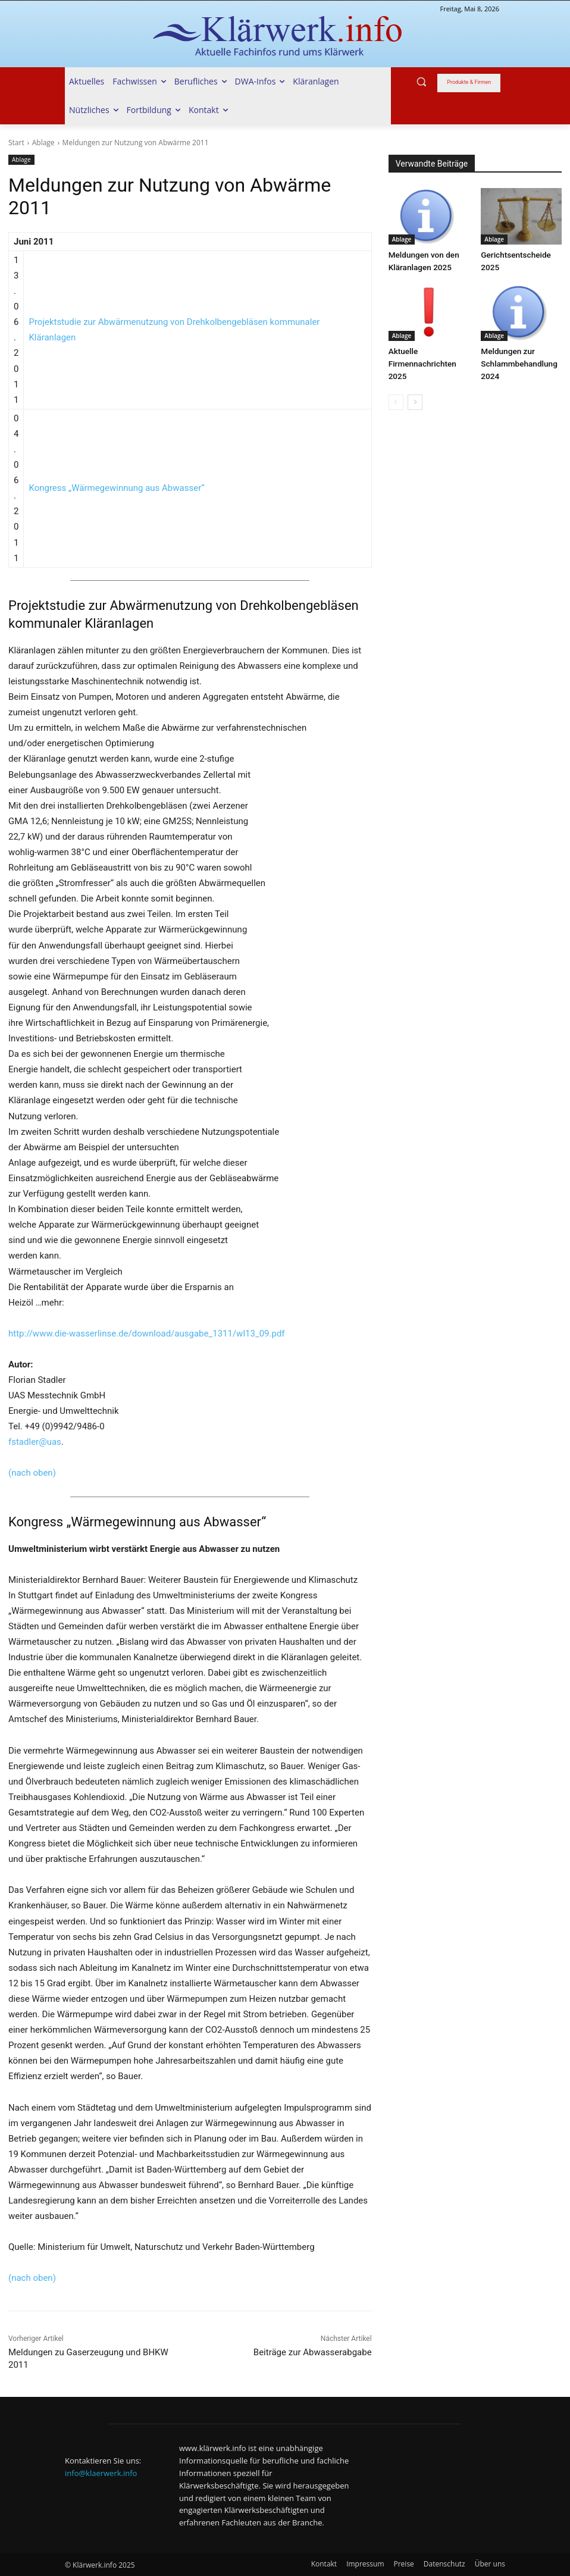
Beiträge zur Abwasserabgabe (312, 2352)
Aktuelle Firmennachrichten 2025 (421, 361)
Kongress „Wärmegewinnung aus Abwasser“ (116, 488)
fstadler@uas (34, 1441)
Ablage (43, 142)
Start (16, 142)
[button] (422, 82)
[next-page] (415, 399)
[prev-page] (396, 399)
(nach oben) (32, 1472)
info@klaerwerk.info (101, 2473)
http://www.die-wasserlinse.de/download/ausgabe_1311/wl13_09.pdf (146, 1333)
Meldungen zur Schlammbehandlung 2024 (517, 361)
